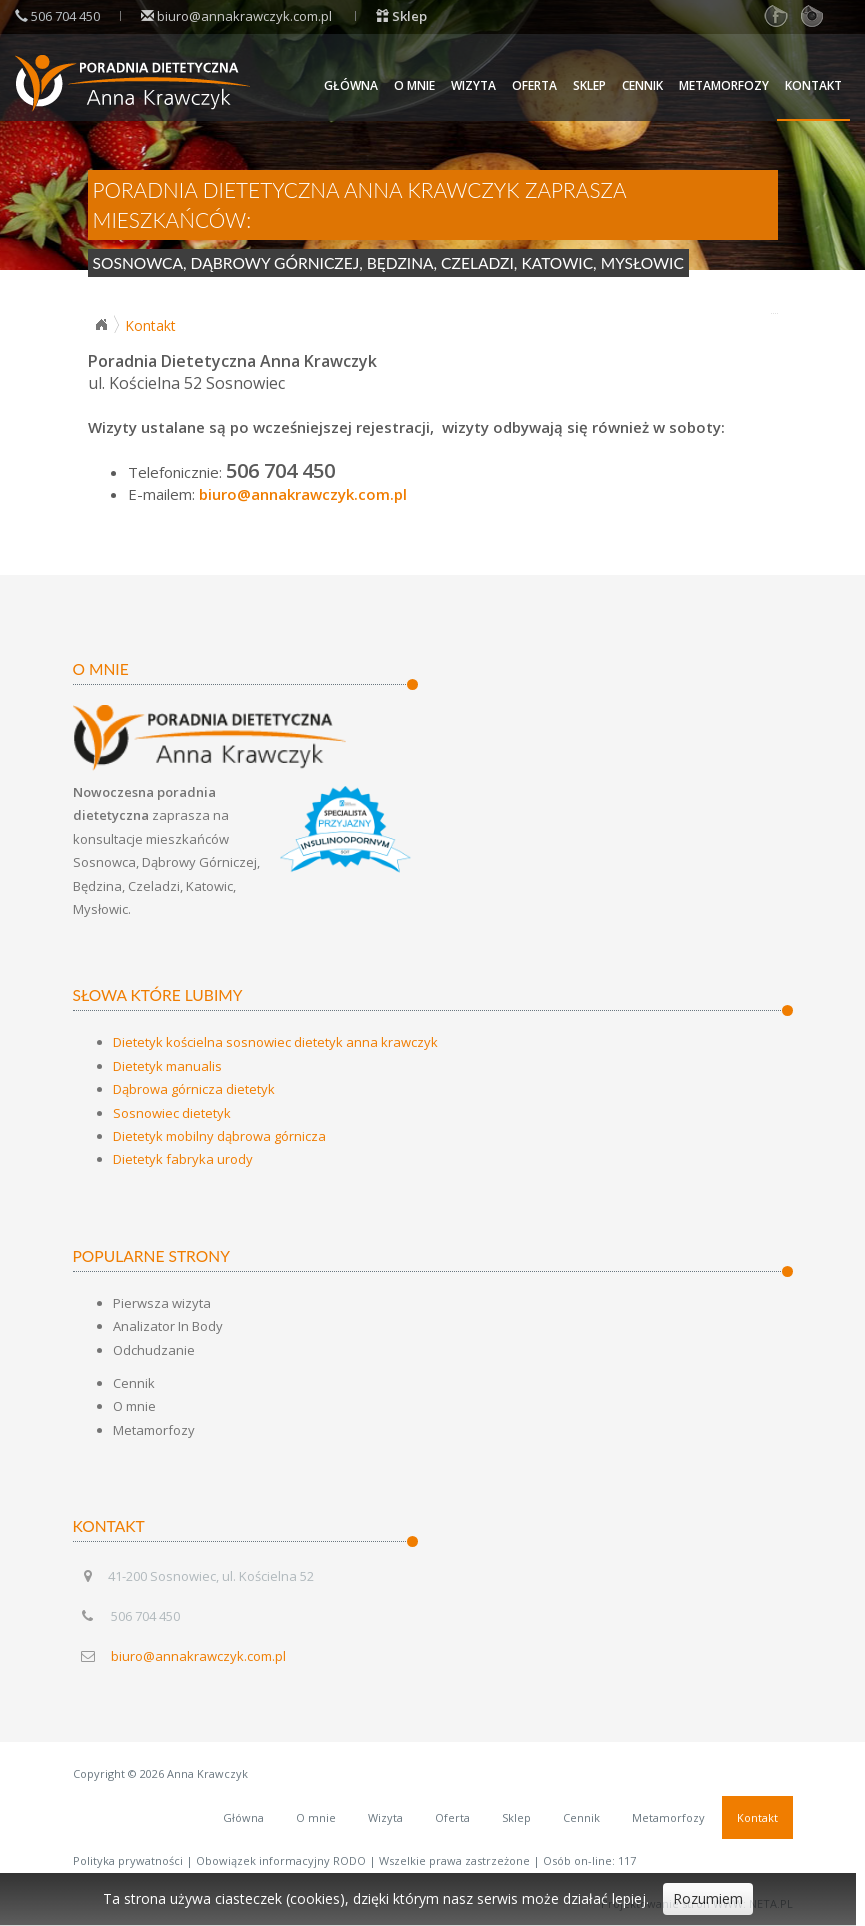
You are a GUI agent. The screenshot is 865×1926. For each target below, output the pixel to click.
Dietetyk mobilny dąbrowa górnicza (219, 1136)
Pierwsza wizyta (162, 1303)
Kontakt (813, 85)
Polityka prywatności (128, 1860)
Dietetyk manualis (167, 1066)
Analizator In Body (168, 1326)
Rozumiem (708, 1898)
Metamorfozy (724, 85)
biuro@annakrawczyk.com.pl (236, 16)
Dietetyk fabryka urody (183, 1159)
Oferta (534, 85)
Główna (351, 85)
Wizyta (473, 85)
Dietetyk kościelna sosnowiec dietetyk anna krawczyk (275, 1042)
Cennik (642, 85)
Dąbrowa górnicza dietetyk (194, 1089)
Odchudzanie (154, 1350)
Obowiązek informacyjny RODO (282, 1860)
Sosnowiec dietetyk (172, 1113)
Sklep (589, 85)
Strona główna (101, 325)
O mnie (414, 85)
